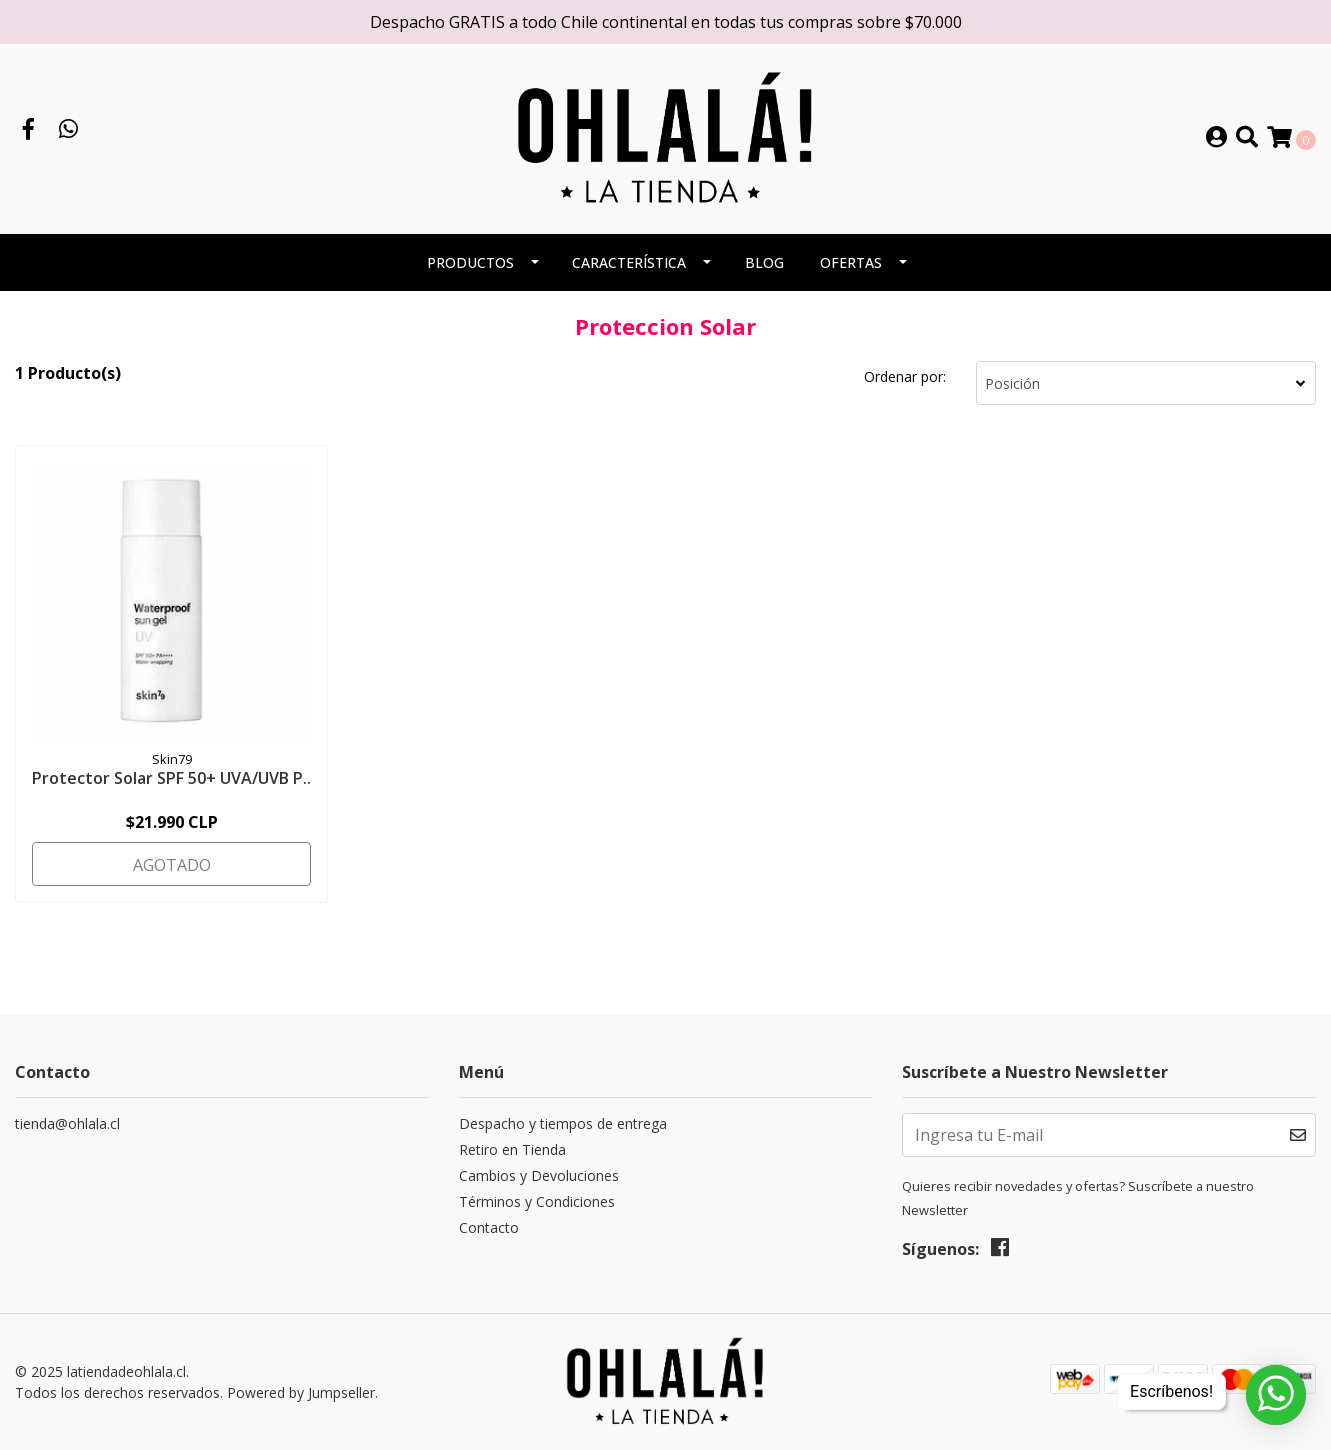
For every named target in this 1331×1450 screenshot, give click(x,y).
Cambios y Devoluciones (539, 1175)
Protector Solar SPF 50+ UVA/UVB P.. (171, 778)
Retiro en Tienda (512, 1149)
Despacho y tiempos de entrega (563, 1123)
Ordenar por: (905, 376)
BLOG (764, 262)
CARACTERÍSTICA (629, 262)
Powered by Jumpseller (301, 1392)
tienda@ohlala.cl (67, 1123)
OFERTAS (851, 262)
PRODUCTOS (470, 262)
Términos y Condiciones (537, 1201)
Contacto (489, 1227)
